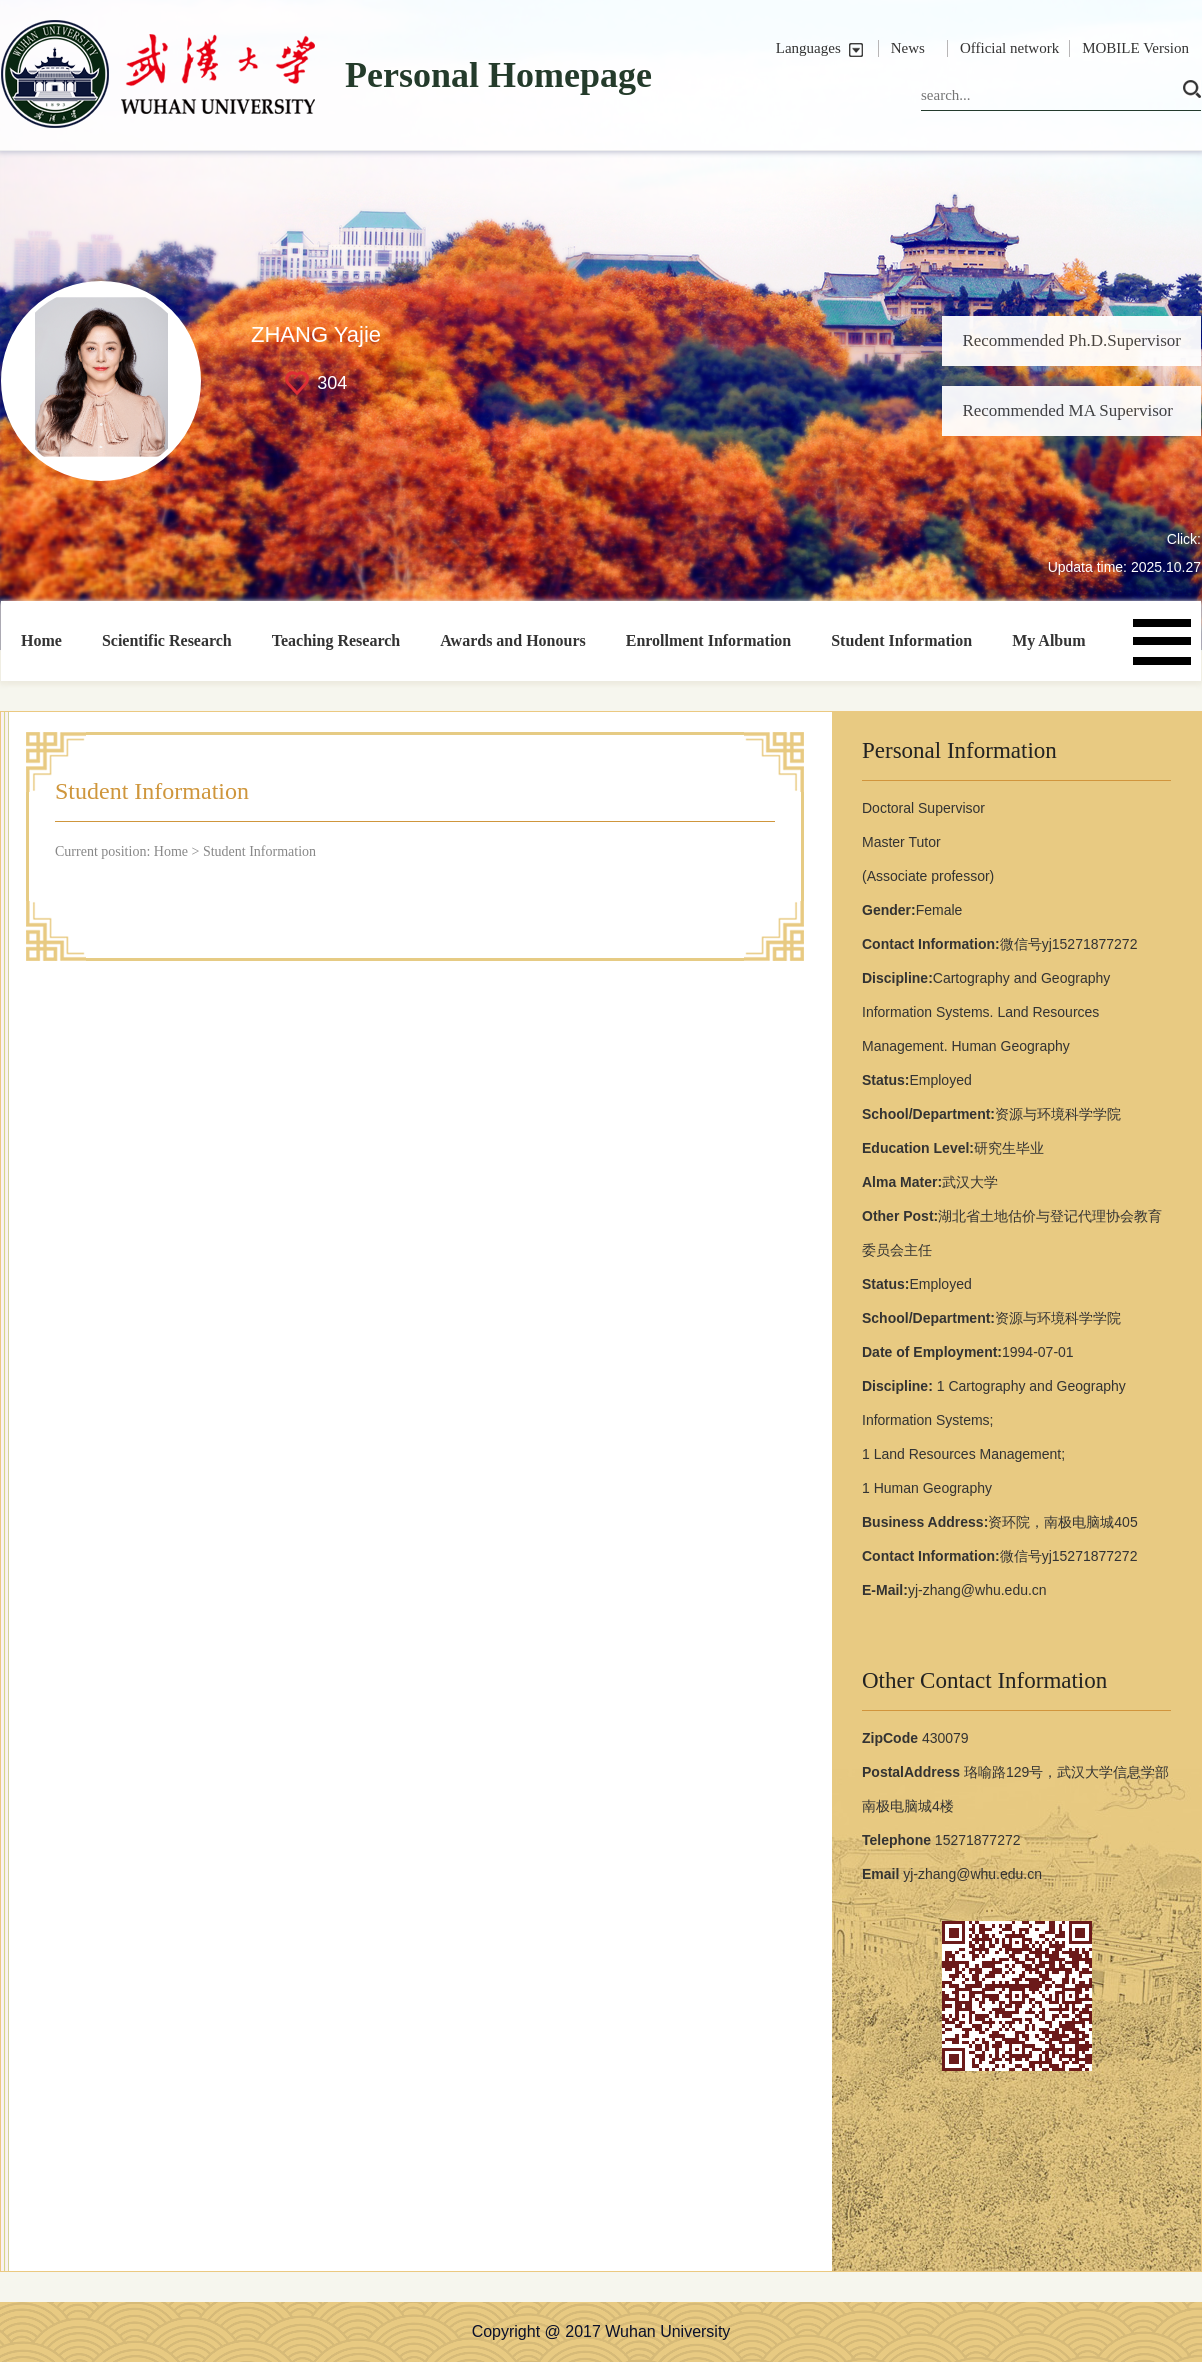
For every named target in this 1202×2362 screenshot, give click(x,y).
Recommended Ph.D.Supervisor (1071, 340)
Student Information (901, 640)
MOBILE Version (1135, 48)
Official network (1009, 48)
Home (41, 640)
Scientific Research (167, 640)
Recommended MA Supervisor (1067, 410)
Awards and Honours (513, 640)
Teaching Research (336, 640)
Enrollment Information (708, 640)
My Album (1048, 640)
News (908, 48)
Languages (808, 48)
